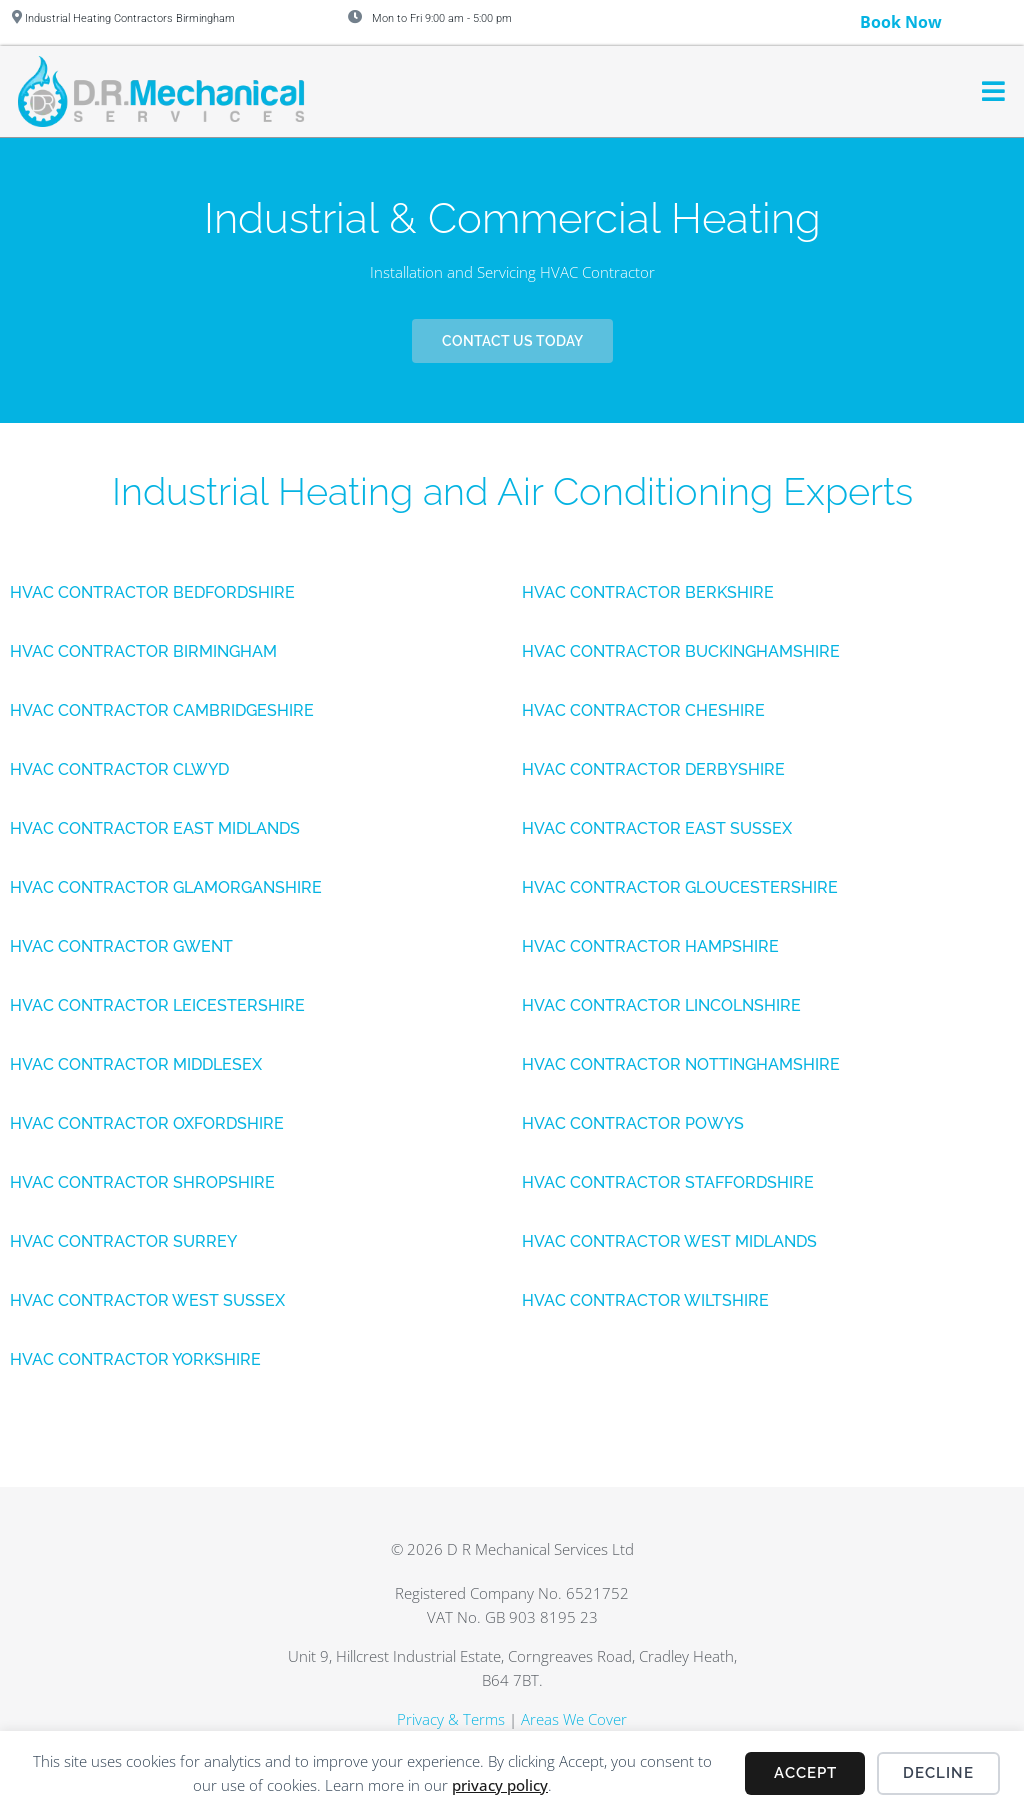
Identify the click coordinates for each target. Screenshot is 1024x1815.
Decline (938, 1773)
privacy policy (500, 1785)
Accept (805, 1773)
